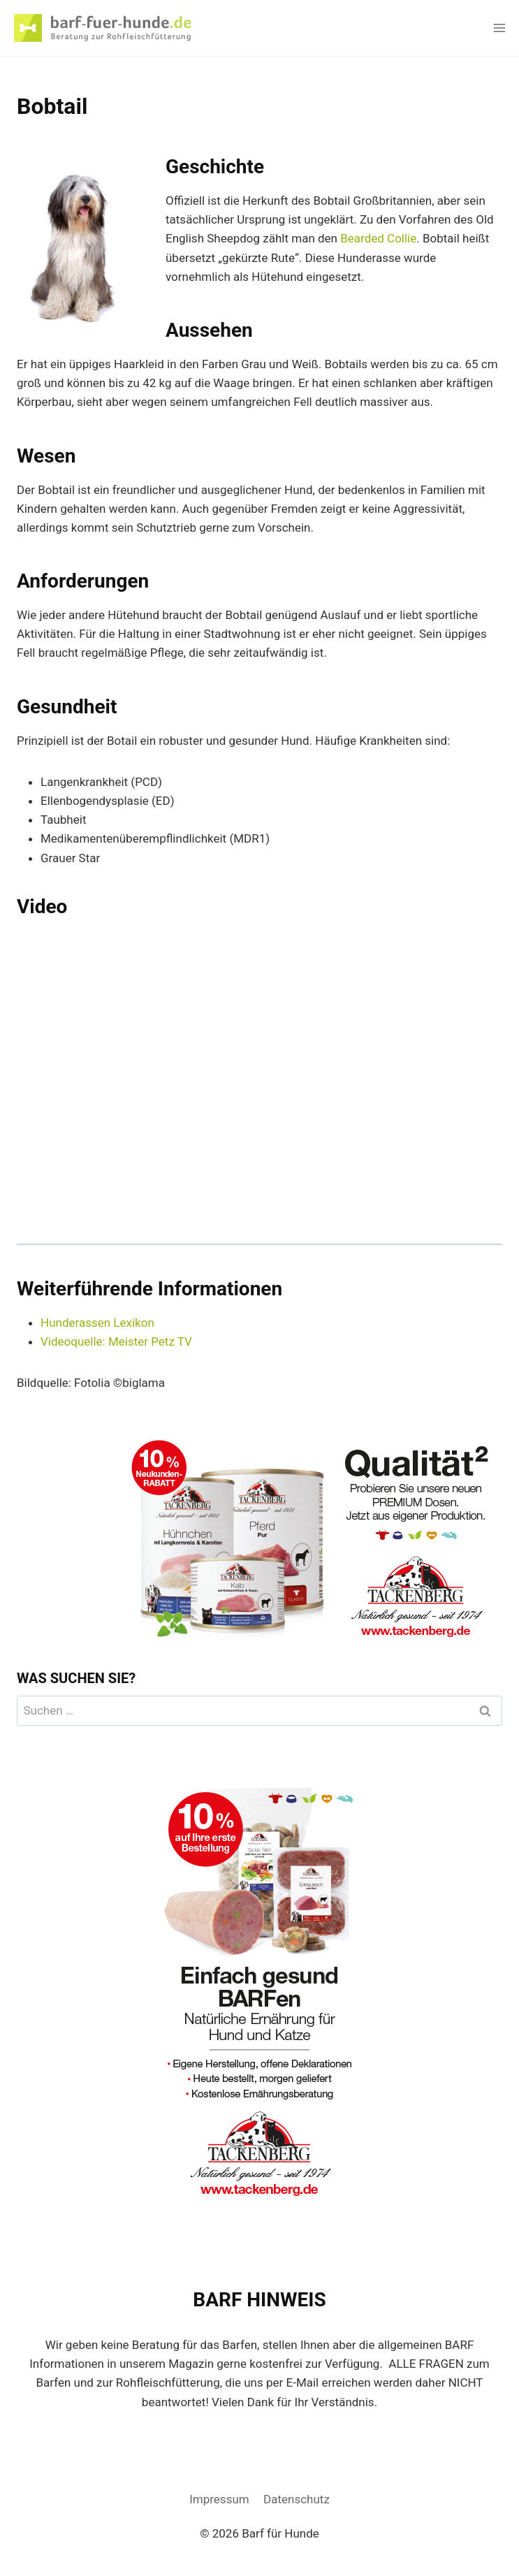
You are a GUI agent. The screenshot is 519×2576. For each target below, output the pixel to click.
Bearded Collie (378, 238)
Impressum (219, 2499)
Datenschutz (296, 2499)
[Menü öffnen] (499, 27)
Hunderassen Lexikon (97, 1323)
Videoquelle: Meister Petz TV (116, 1341)
